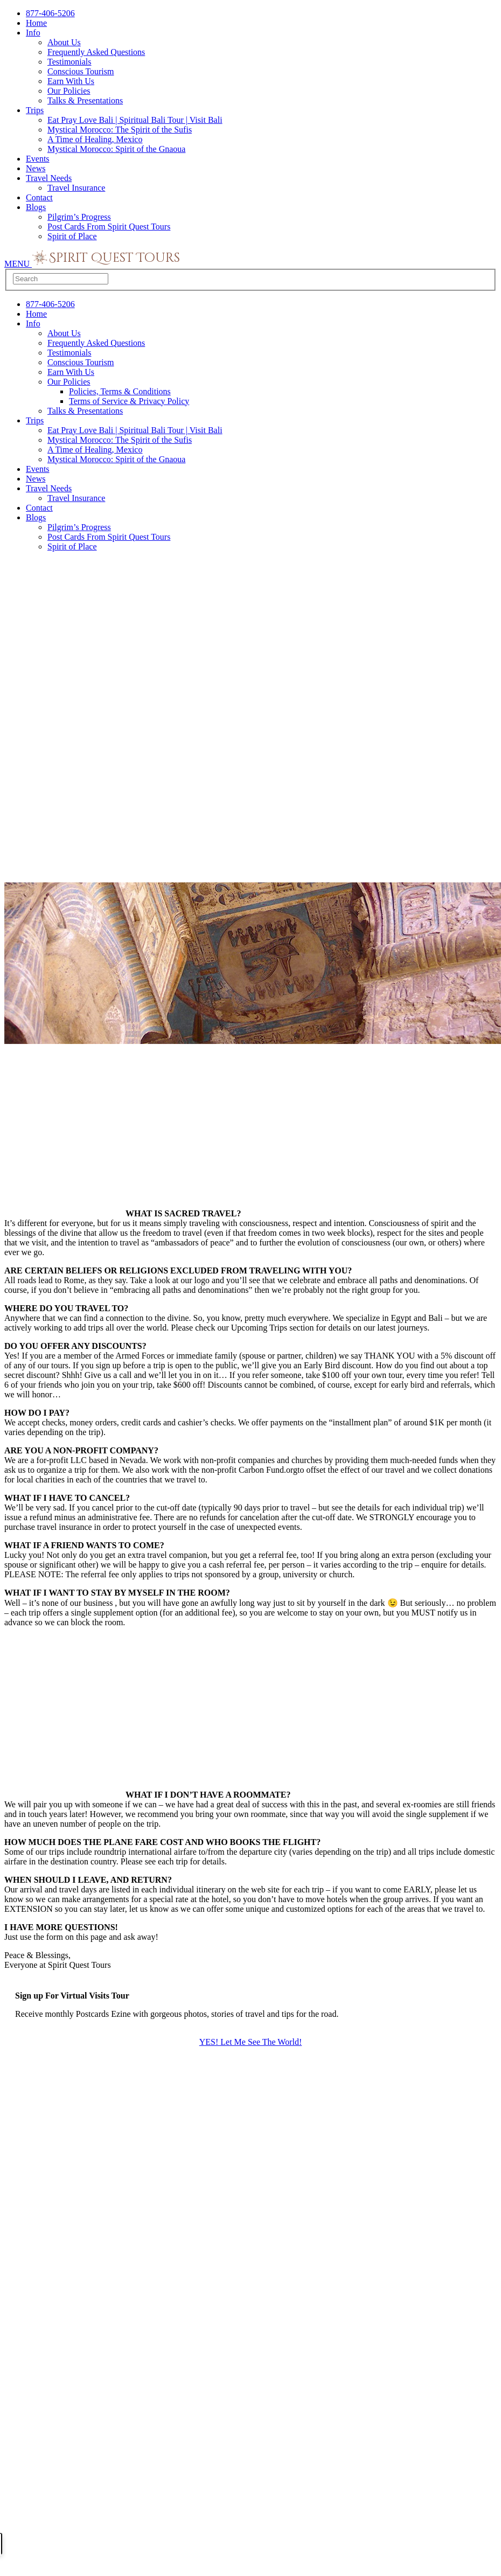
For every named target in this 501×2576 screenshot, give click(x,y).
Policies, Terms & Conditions (120, 391)
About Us (64, 42)
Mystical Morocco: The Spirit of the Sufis (119, 129)
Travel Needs (49, 178)
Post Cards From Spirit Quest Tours (108, 226)
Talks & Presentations (85, 100)
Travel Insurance (76, 187)
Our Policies (69, 90)
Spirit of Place (72, 236)
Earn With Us (70, 81)
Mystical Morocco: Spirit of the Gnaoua (116, 149)
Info (33, 32)
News (35, 168)
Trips (35, 110)
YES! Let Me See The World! (250, 2041)
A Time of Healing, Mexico (94, 139)
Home (36, 22)
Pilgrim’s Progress (79, 216)
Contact (39, 197)
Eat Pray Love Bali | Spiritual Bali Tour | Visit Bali (134, 119)
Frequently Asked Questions (96, 52)
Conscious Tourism (80, 71)
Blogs (36, 207)
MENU (18, 263)
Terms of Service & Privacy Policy (129, 401)
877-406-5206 (50, 13)
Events (38, 158)
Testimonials (69, 61)
